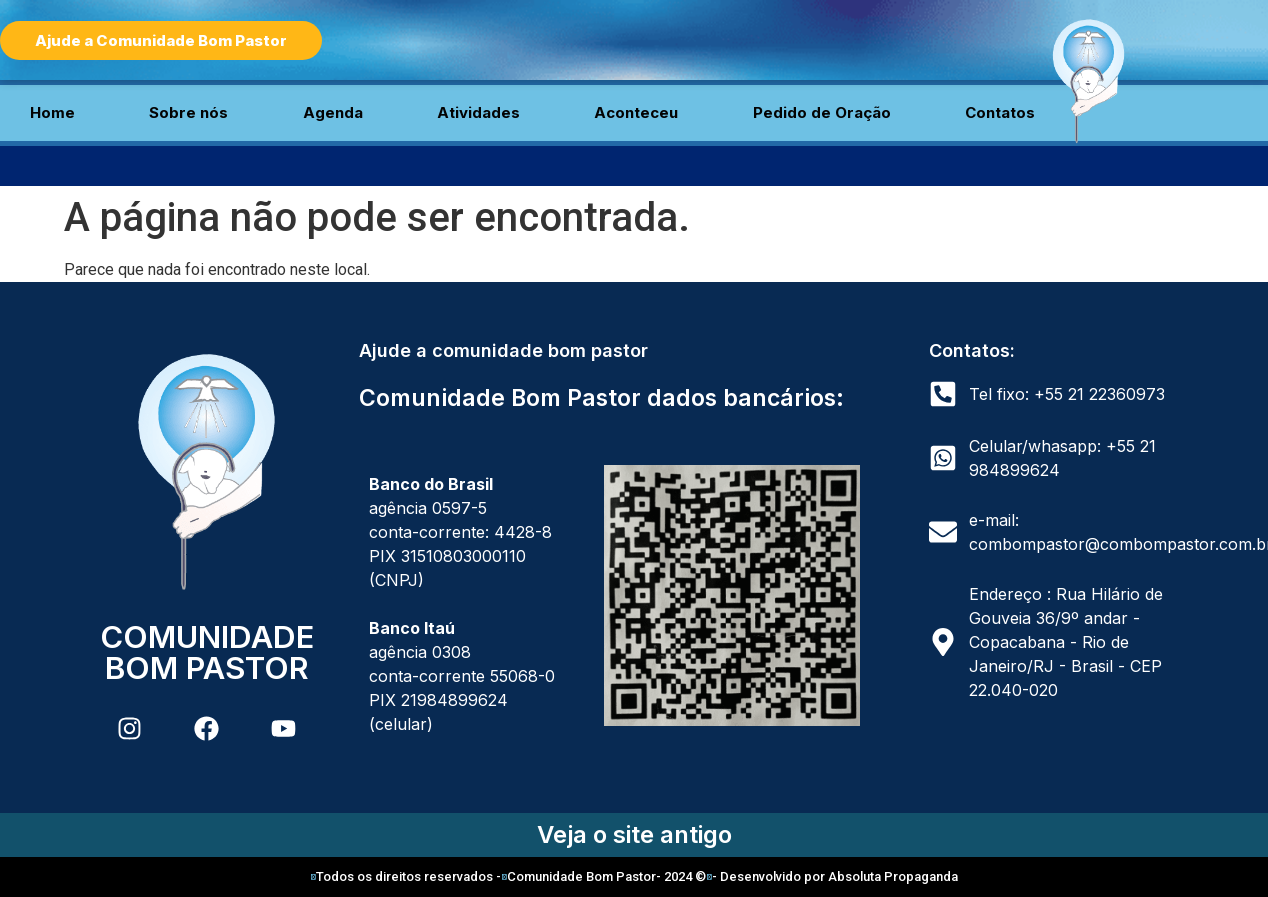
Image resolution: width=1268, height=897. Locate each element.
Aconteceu (636, 112)
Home (52, 112)
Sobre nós (188, 112)
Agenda (333, 112)
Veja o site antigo (634, 834)
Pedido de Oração (822, 112)
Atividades (478, 112)
